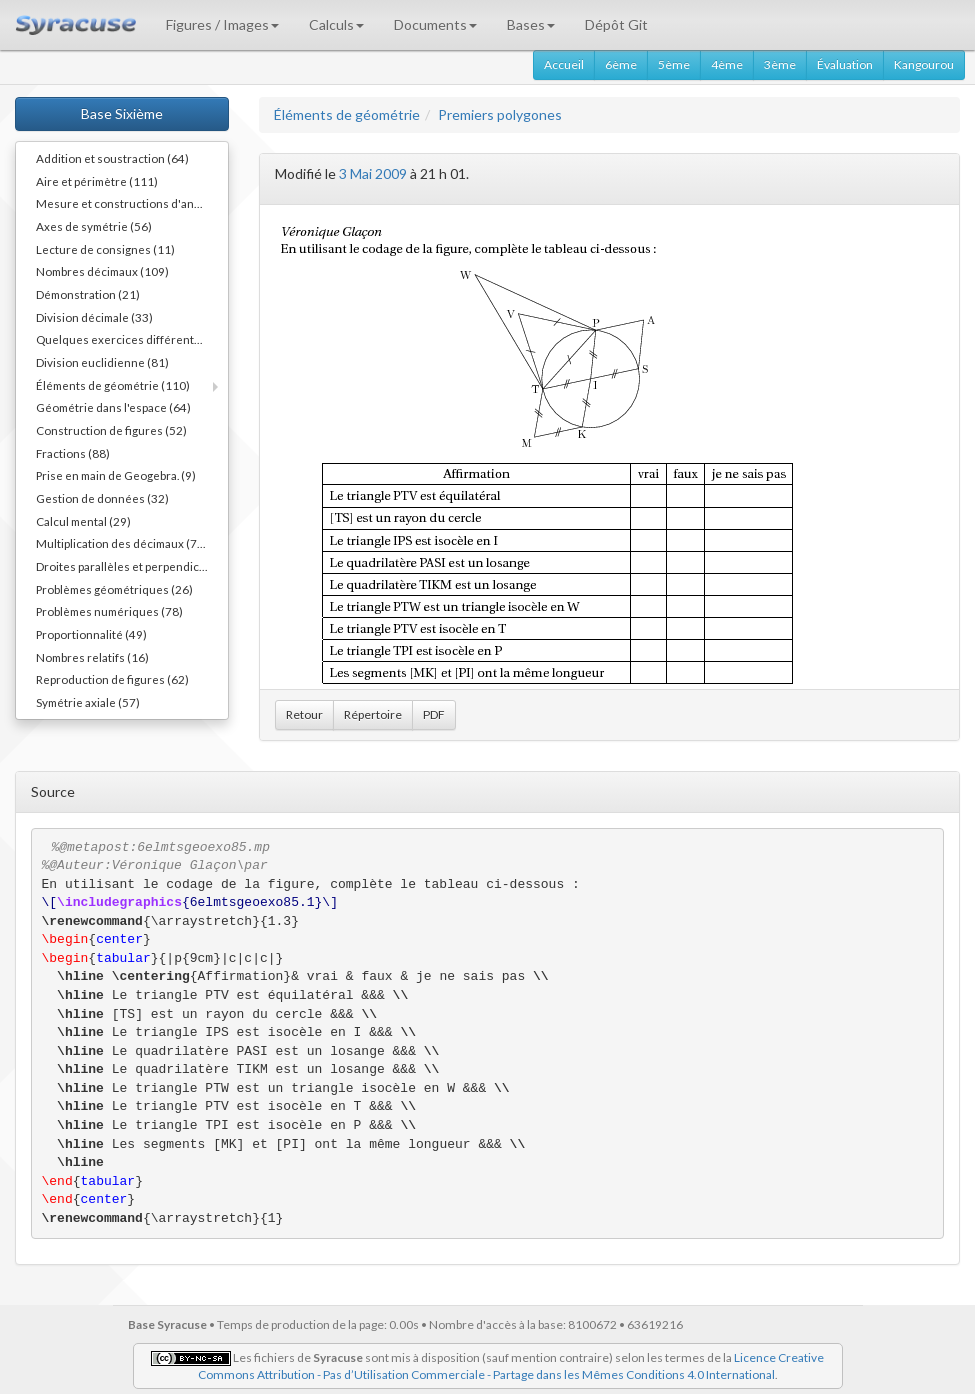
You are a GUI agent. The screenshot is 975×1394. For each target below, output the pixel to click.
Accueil (564, 64)
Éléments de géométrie (347, 114)
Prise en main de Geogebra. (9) (116, 475)
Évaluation (845, 64)
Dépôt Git (616, 24)
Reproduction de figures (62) (112, 679)
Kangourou (924, 64)
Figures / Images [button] (222, 24)
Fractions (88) (73, 453)
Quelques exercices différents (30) (130, 339)
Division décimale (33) (94, 317)
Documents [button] (435, 24)
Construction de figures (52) (111, 430)
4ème (727, 64)
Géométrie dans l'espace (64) (113, 407)
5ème (674, 64)
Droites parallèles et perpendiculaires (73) (132, 566)
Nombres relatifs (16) (92, 657)
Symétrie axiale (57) (88, 702)
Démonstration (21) (88, 294)
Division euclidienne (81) (102, 362)
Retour (304, 714)
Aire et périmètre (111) (97, 181)
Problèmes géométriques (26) (114, 589)
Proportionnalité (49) (91, 634)
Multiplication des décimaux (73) (122, 543)
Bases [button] (531, 24)
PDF (434, 714)
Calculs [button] (336, 24)
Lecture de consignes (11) (105, 249)
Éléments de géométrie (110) (113, 385)
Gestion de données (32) (102, 498)
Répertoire (373, 714)
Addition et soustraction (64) (112, 158)
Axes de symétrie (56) (94, 226)
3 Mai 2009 (373, 173)
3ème (780, 64)
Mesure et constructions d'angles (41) (132, 203)
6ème (621, 64)
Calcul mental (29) (83, 521)
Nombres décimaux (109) (102, 271)
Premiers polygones (500, 114)
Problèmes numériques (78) (109, 611)
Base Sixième (122, 113)
